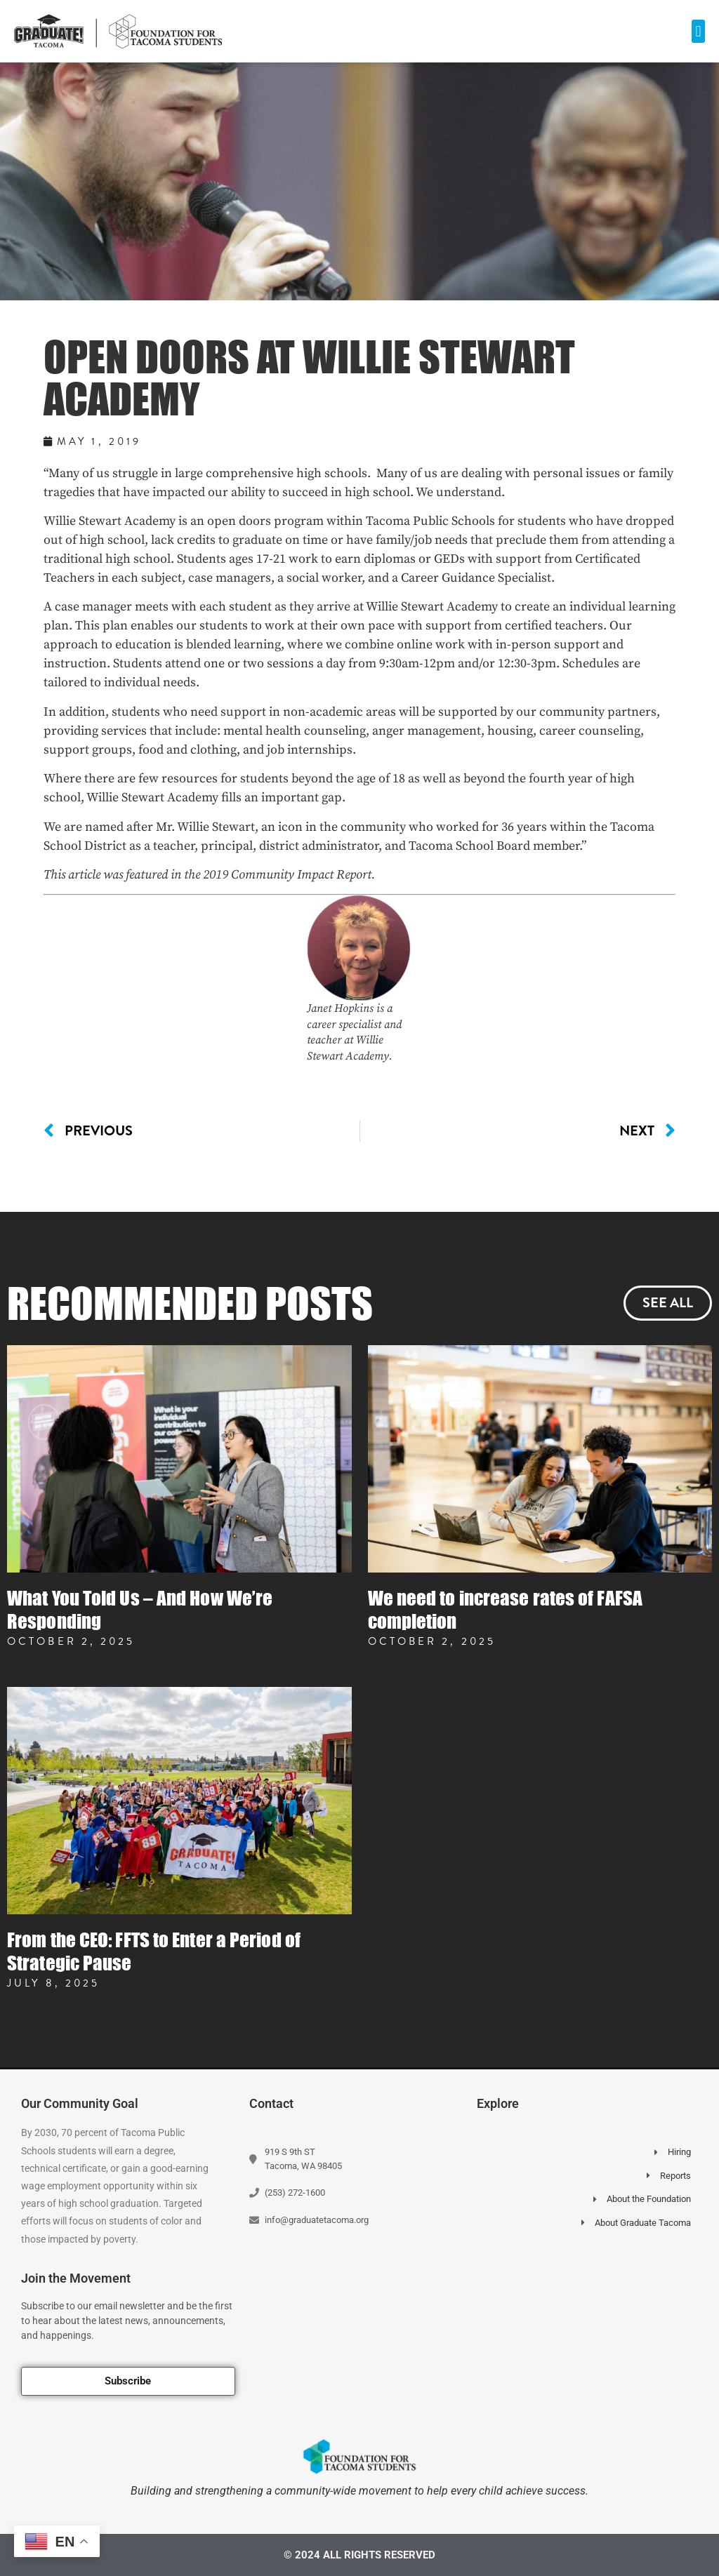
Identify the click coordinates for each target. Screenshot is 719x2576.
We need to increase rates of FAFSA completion (505, 1609)
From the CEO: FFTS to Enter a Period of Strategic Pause (154, 1951)
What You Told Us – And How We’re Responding (139, 1609)
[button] (698, 31)
